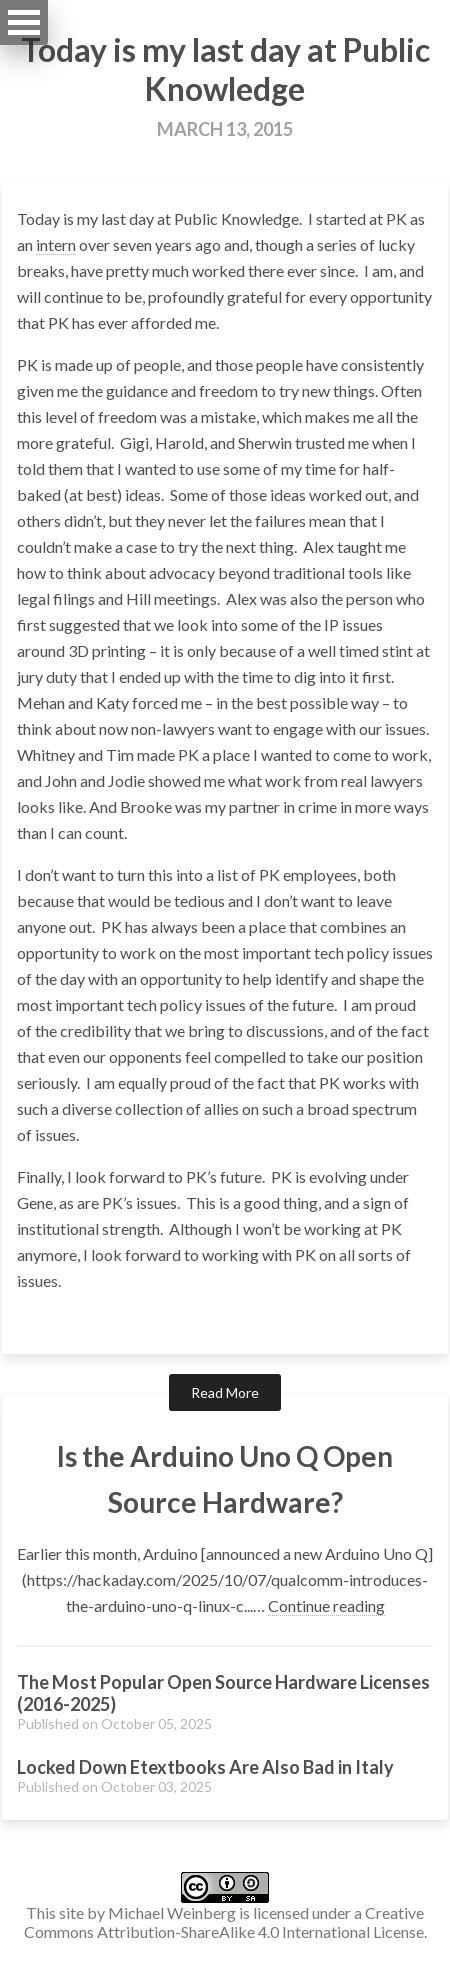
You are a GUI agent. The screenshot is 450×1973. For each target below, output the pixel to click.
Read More (225, 1392)
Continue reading (326, 1605)
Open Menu (24, 22)
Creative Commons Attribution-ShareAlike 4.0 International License (224, 1922)
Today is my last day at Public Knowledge (225, 69)
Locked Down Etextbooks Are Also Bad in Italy (205, 1767)
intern (56, 244)
